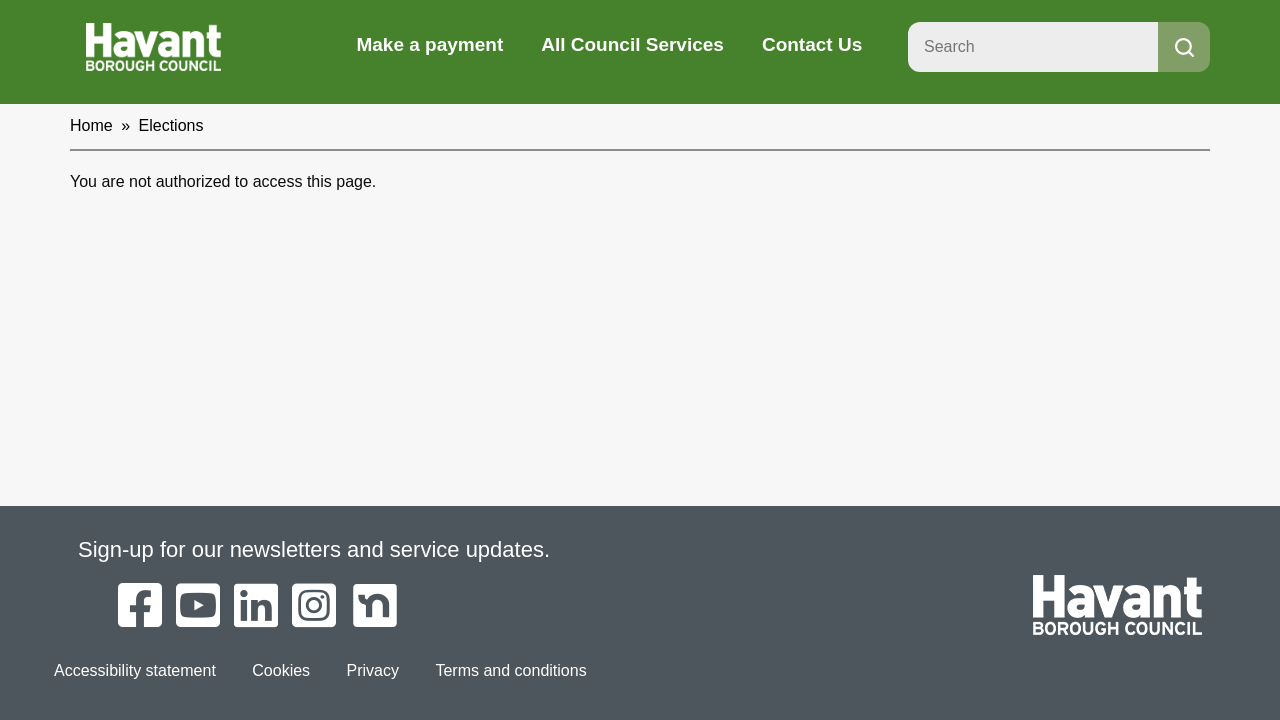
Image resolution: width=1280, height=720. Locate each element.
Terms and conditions (510, 670)
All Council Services (632, 44)
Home (91, 125)
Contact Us (812, 44)
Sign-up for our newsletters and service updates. (314, 549)
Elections (171, 125)
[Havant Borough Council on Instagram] (314, 607)
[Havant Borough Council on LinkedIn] (256, 607)
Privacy (373, 670)
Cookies (281, 670)
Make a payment (429, 44)
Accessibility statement (135, 670)
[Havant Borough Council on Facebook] (140, 607)
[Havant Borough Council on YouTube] (198, 607)
